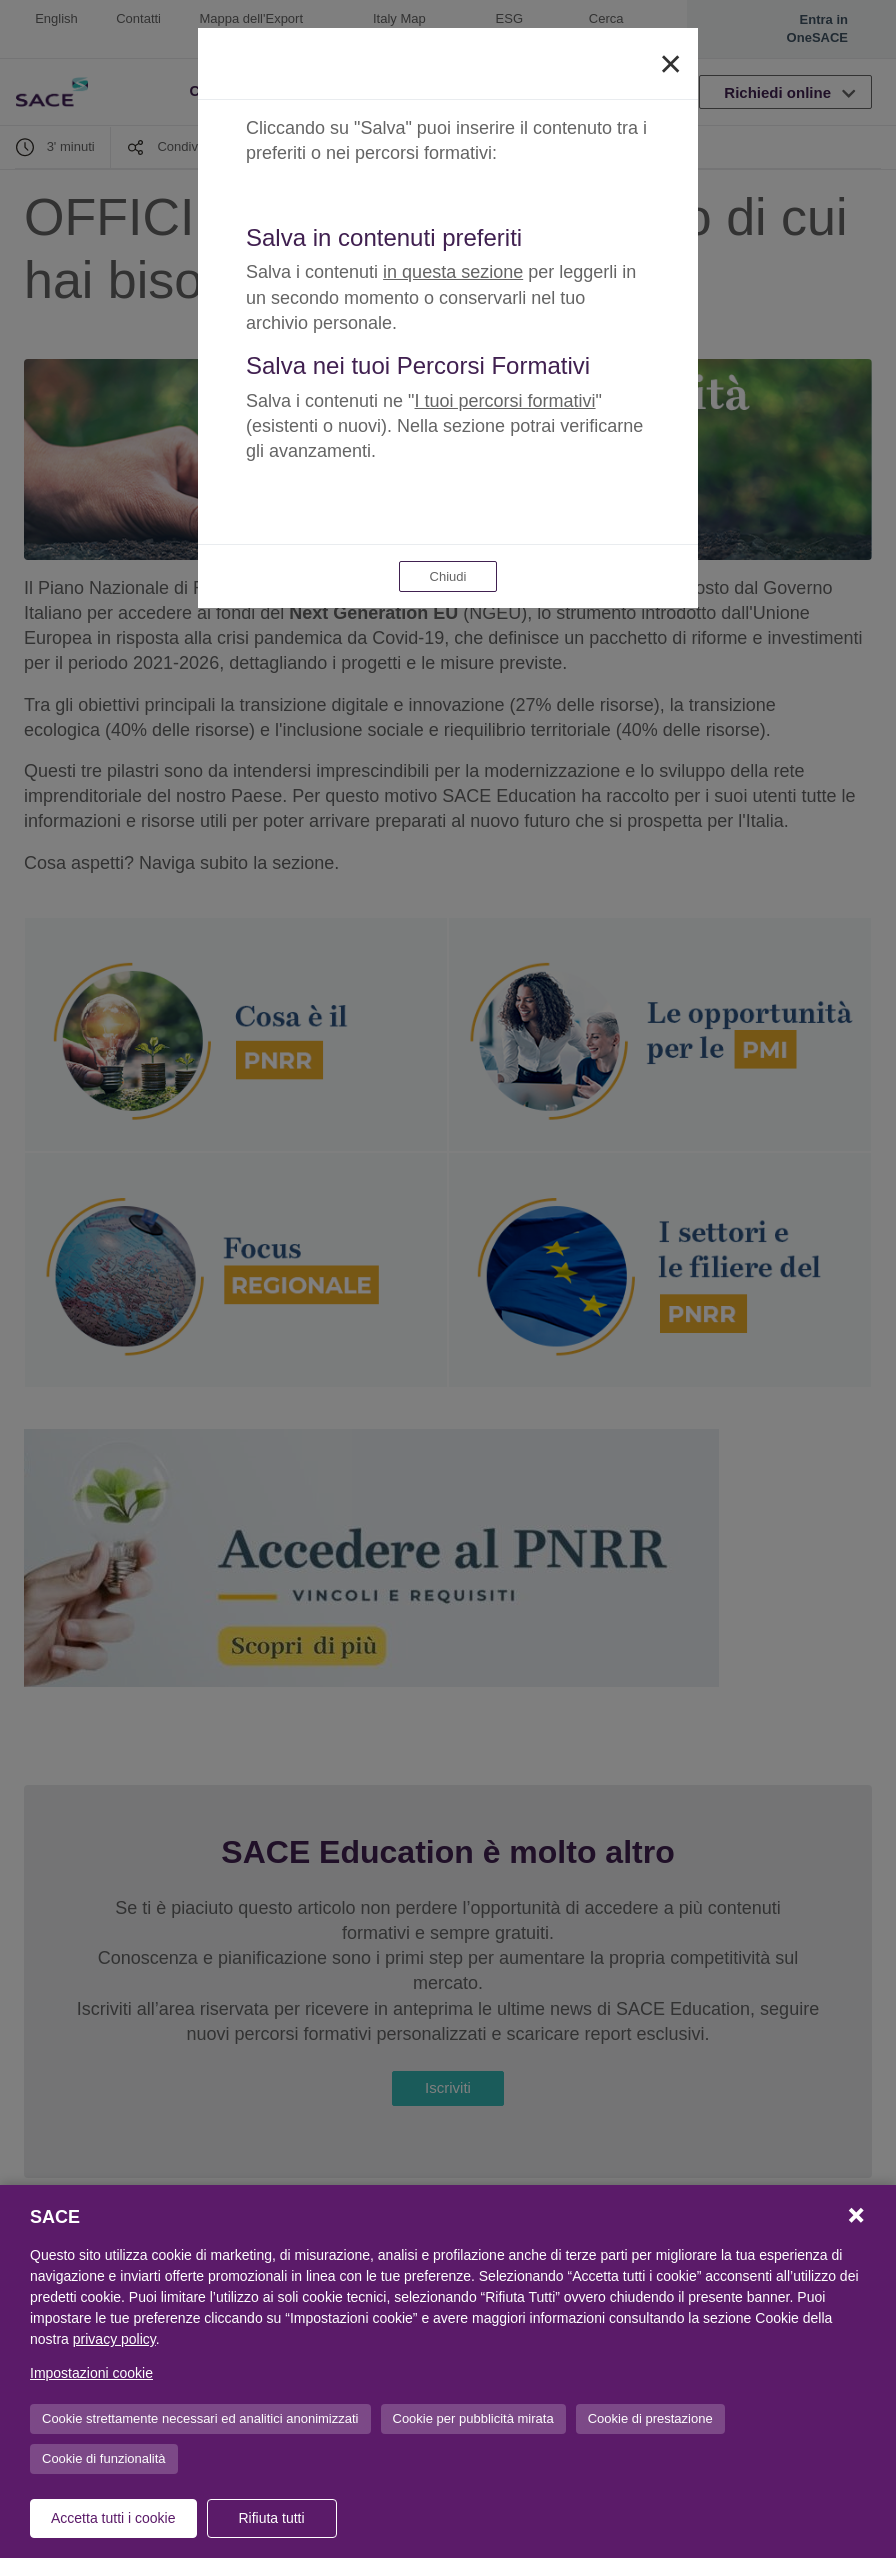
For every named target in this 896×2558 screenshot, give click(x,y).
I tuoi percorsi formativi (505, 401)
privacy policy (114, 2339)
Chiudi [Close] (448, 576)
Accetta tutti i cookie (113, 2518)
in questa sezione (453, 272)
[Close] (670, 63)
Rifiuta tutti (271, 2518)
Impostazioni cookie (91, 2373)
